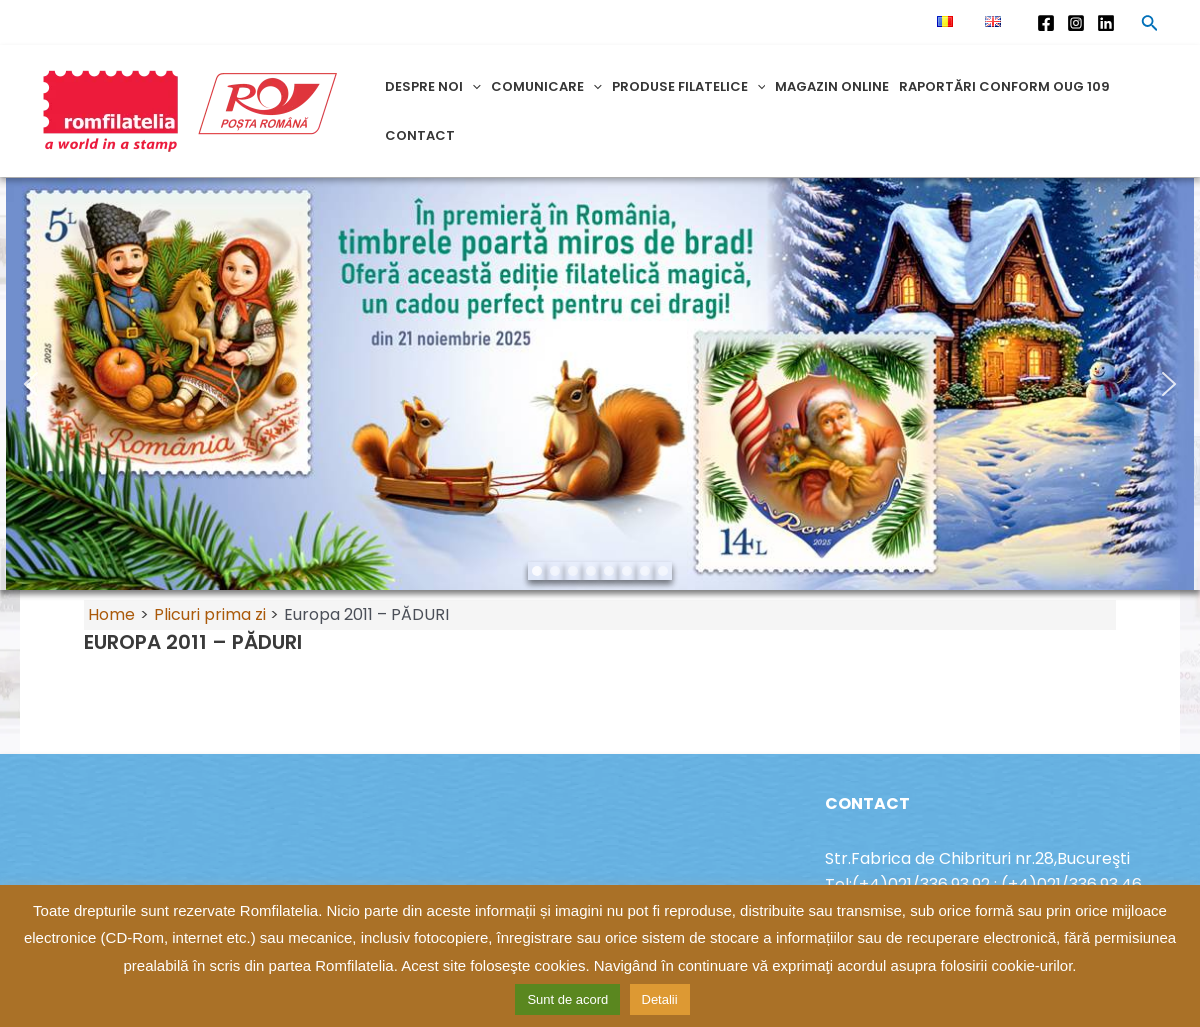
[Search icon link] (1150, 26)
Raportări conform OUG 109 (1004, 86)
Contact (420, 135)
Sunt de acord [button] (567, 999)
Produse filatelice (689, 86)
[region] (600, 384)
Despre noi (433, 86)
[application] (472, 86)
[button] (31, 384)
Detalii (660, 999)
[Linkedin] (1106, 23)
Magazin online (832, 86)
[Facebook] (1046, 23)
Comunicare (546, 86)
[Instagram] (1076, 23)
